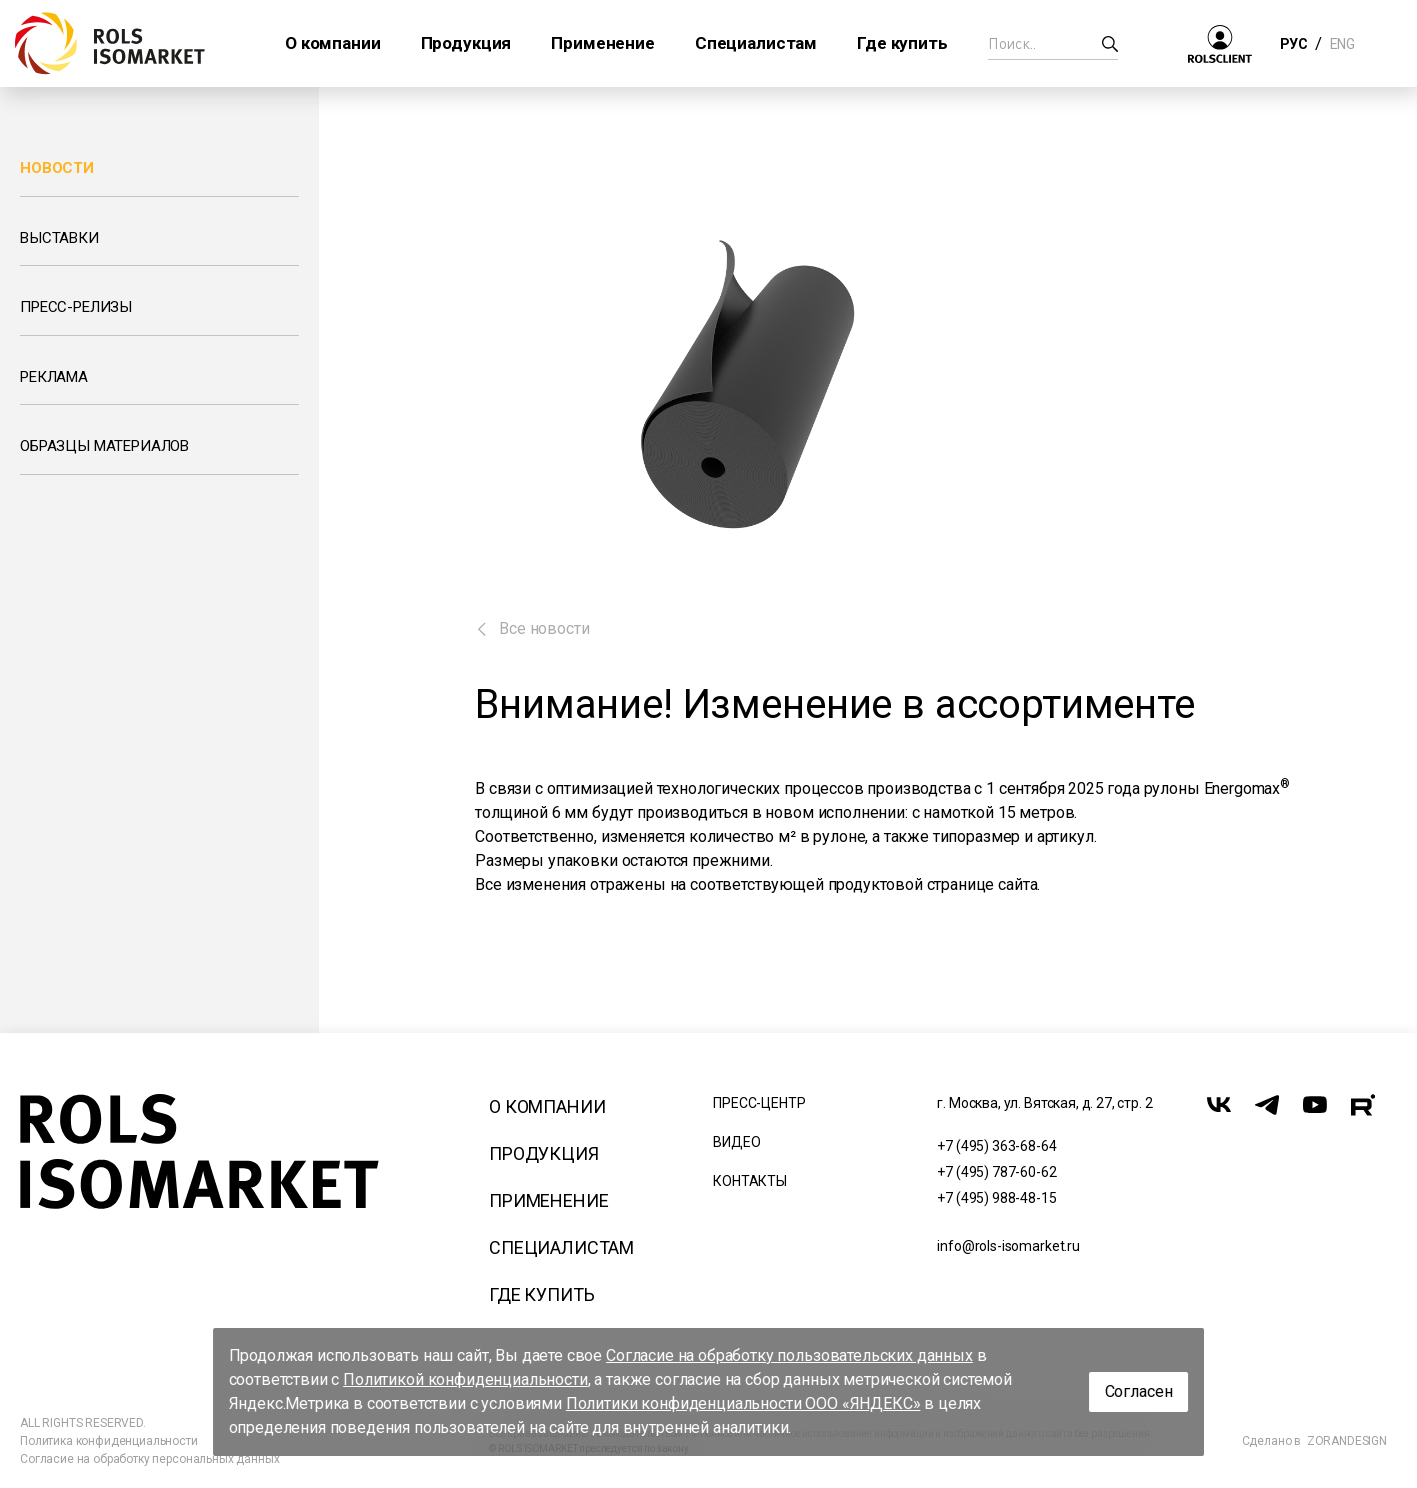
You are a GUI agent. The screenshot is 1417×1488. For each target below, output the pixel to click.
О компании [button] (332, 43)
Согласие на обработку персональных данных (149, 1459)
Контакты (750, 1181)
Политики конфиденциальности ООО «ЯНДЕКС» (743, 1403)
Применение (548, 1200)
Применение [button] (602, 43)
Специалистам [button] (756, 43)
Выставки (59, 238)
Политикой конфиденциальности (465, 1379)
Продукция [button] (466, 43)
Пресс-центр (759, 1103)
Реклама (54, 377)
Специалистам (561, 1247)
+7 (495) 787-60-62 (996, 1172)
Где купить (541, 1294)
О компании (547, 1106)
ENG (1342, 44)
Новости (57, 168)
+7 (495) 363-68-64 (996, 1146)
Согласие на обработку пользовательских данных (789, 1355)
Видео (736, 1142)
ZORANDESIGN (1347, 1441)
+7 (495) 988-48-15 (996, 1198)
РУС (1293, 44)
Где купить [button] (902, 43)
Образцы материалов (104, 446)
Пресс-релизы (76, 307)
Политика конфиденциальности (109, 1441)
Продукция (544, 1153)
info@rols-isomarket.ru (1008, 1246)
